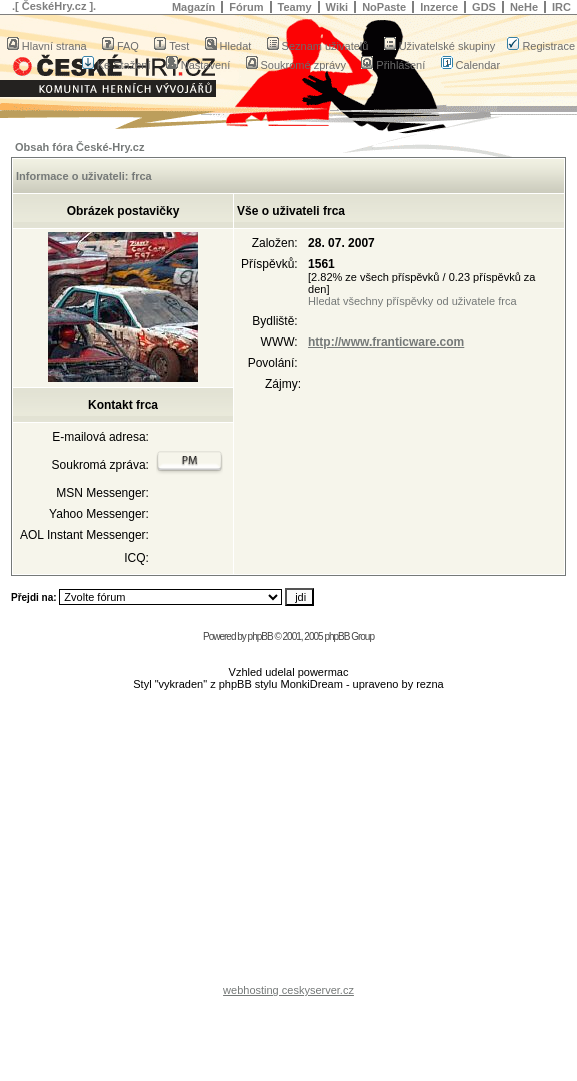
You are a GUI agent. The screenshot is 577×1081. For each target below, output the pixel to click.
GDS (484, 7)
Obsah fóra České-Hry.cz (79, 147)
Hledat (228, 46)
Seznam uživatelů (318, 46)
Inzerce (439, 7)
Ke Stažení (116, 65)
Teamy (295, 7)
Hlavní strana (47, 46)
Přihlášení (393, 65)
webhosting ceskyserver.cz (288, 990)
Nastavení (198, 65)
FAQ (120, 46)
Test (171, 46)
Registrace (541, 46)
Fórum (246, 7)
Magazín (193, 7)
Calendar (471, 65)
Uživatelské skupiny (440, 46)
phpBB (260, 636)
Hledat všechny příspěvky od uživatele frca (412, 301)
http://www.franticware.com (386, 342)
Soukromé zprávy (296, 65)
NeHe (524, 7)
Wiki (337, 7)
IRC (561, 7)
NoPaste (384, 7)
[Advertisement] (289, 842)
